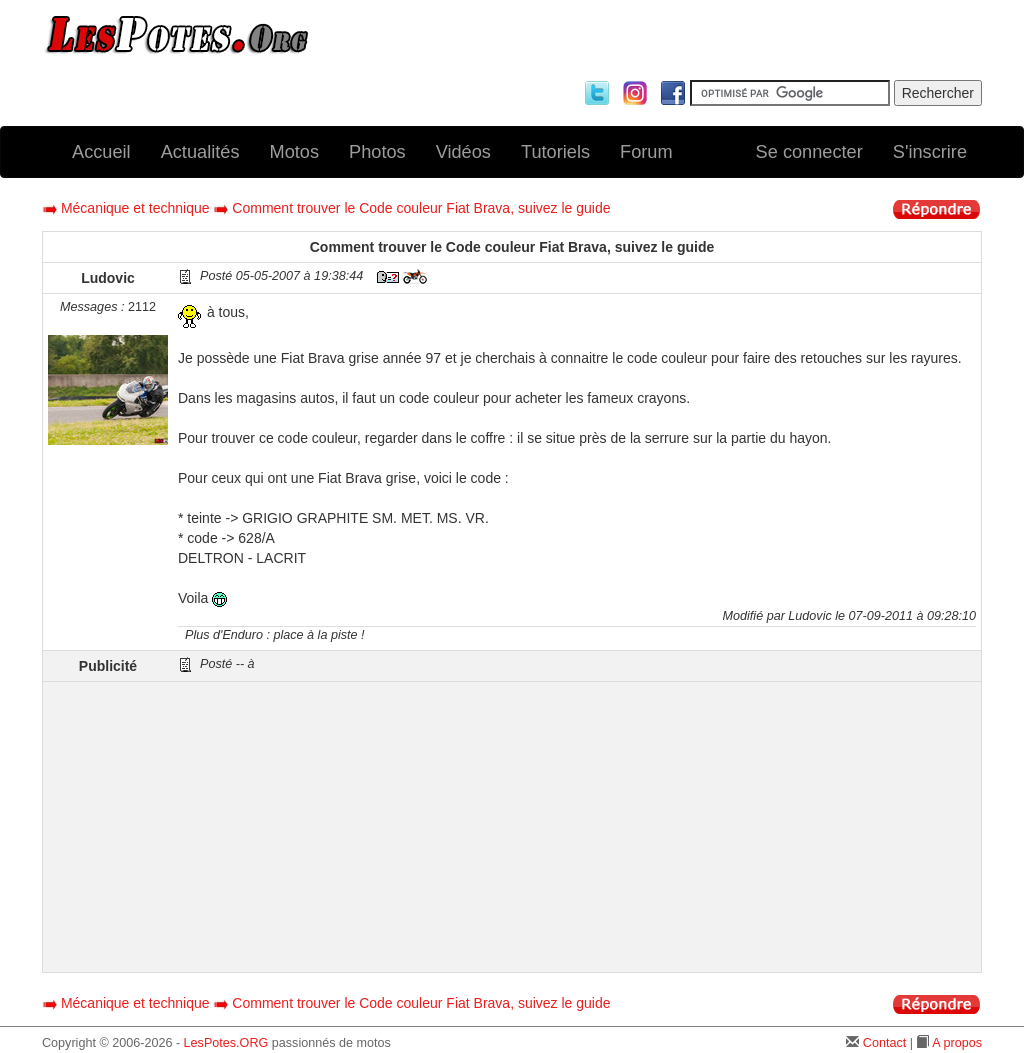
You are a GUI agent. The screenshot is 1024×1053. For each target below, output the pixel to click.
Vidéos (463, 152)
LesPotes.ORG (226, 1043)
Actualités (200, 152)
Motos (295, 152)
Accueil (101, 152)
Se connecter (809, 152)
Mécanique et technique (135, 208)
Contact (884, 1043)
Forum (646, 152)
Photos (377, 152)
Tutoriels (555, 152)
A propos (957, 1043)
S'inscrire (930, 152)
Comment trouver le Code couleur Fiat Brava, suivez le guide (421, 208)
